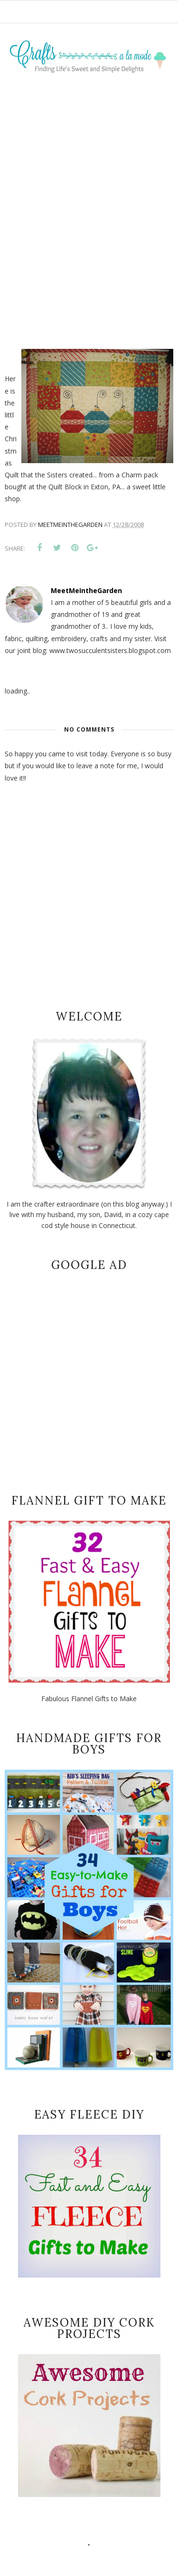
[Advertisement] (89, 199)
